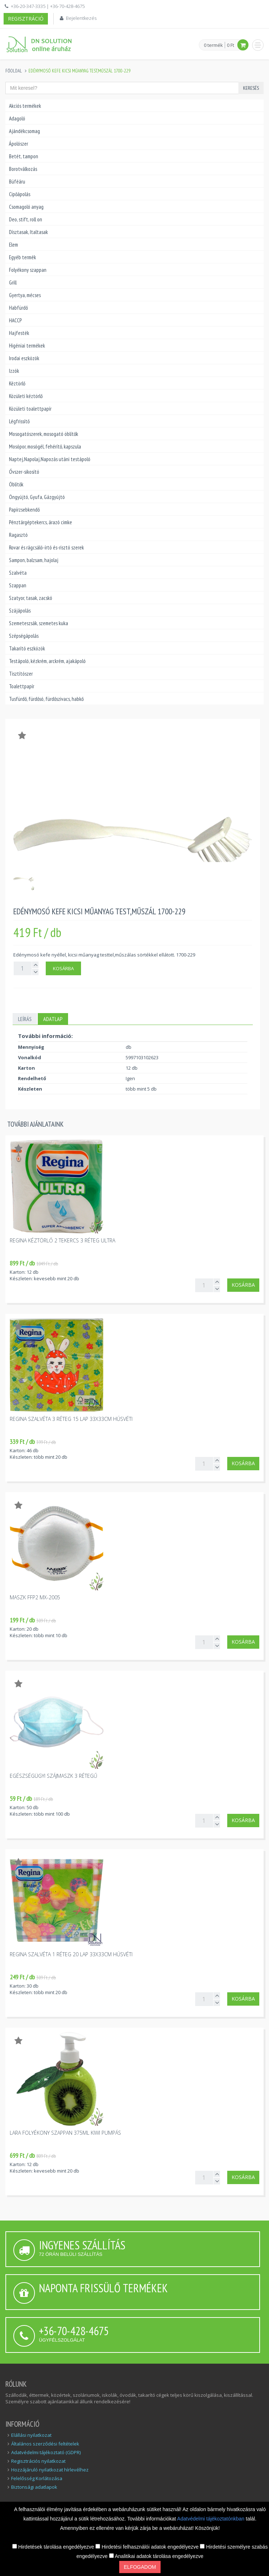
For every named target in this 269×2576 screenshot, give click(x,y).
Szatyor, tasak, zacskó (30, 598)
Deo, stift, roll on (25, 219)
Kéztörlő (17, 383)
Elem (13, 244)
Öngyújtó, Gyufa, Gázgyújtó (37, 497)
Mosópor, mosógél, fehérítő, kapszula (45, 446)
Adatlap (53, 1018)
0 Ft (230, 45)
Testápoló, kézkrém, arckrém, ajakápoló (47, 661)
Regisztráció (26, 18)
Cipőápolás (19, 194)
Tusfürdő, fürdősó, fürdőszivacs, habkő (46, 698)
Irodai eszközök (24, 358)
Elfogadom (140, 2567)
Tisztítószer (21, 673)
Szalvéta (18, 572)
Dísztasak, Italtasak (28, 232)
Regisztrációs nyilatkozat (38, 2461)
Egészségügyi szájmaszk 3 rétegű (53, 1775)
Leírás (25, 1018)
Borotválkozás (23, 168)
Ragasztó (18, 534)
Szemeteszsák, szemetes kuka (38, 623)
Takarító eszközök (27, 648)
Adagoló (17, 118)
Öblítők (16, 484)
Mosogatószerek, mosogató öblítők (43, 433)
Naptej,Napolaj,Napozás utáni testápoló (49, 459)
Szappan (17, 585)
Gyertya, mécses (25, 295)
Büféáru (17, 181)
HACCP (15, 320)
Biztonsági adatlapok (34, 2487)
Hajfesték (19, 333)
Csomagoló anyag (26, 206)
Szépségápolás (24, 635)
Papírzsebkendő (24, 509)
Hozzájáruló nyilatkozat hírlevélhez (50, 2469)
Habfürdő (18, 307)
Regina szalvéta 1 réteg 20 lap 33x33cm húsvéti (71, 1954)
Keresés (251, 88)
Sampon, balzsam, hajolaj (33, 560)
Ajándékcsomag (24, 131)
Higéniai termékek (27, 345)
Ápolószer (18, 143)
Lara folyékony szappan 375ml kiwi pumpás (65, 2132)
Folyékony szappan (27, 269)
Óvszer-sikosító (24, 471)
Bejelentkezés (81, 18)
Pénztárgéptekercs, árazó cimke (40, 522)
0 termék (213, 45)
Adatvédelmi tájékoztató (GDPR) (46, 2452)
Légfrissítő (19, 421)
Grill (13, 282)
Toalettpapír (21, 686)
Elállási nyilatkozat (31, 2435)
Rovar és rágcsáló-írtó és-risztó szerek (46, 547)
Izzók (14, 370)
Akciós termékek (25, 105)
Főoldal (13, 71)
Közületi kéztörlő (25, 396)
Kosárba (63, 968)
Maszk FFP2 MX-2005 (35, 1597)
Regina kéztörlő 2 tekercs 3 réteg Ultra (62, 1240)
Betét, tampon (23, 156)
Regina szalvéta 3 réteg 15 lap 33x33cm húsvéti (71, 1418)
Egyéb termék (22, 257)
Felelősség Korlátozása (36, 2478)
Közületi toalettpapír (30, 408)
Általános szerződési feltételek (45, 2443)
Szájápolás (20, 610)
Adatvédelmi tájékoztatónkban (211, 2519)
